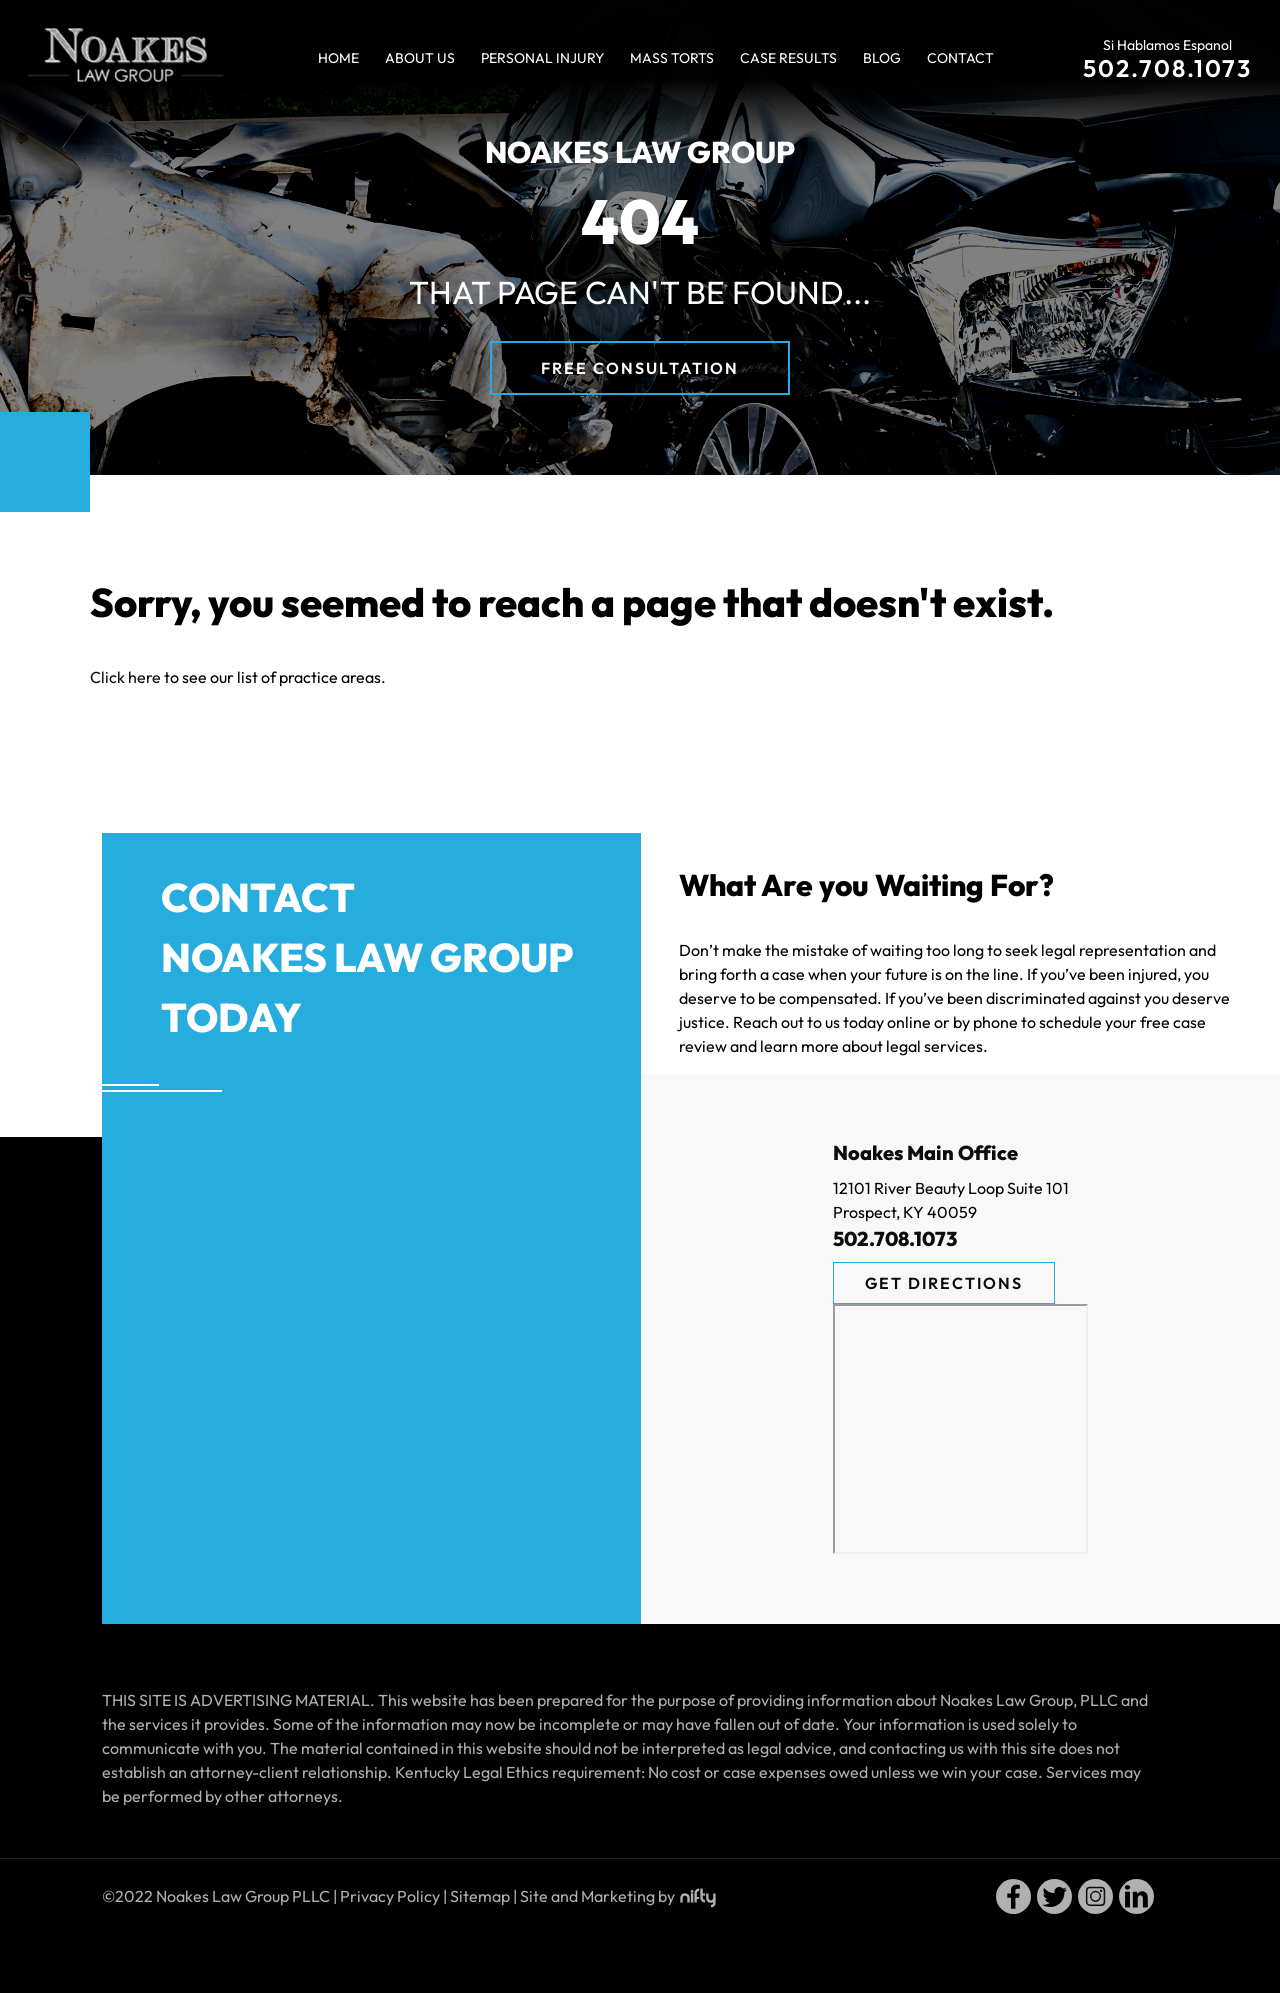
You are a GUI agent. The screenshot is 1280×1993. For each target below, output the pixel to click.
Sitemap (480, 1896)
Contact (960, 58)
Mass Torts (672, 58)
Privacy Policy (390, 1896)
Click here (125, 677)
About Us (420, 58)
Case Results (788, 58)
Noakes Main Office (925, 1152)
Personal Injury (542, 58)
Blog (882, 58)
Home (338, 58)
